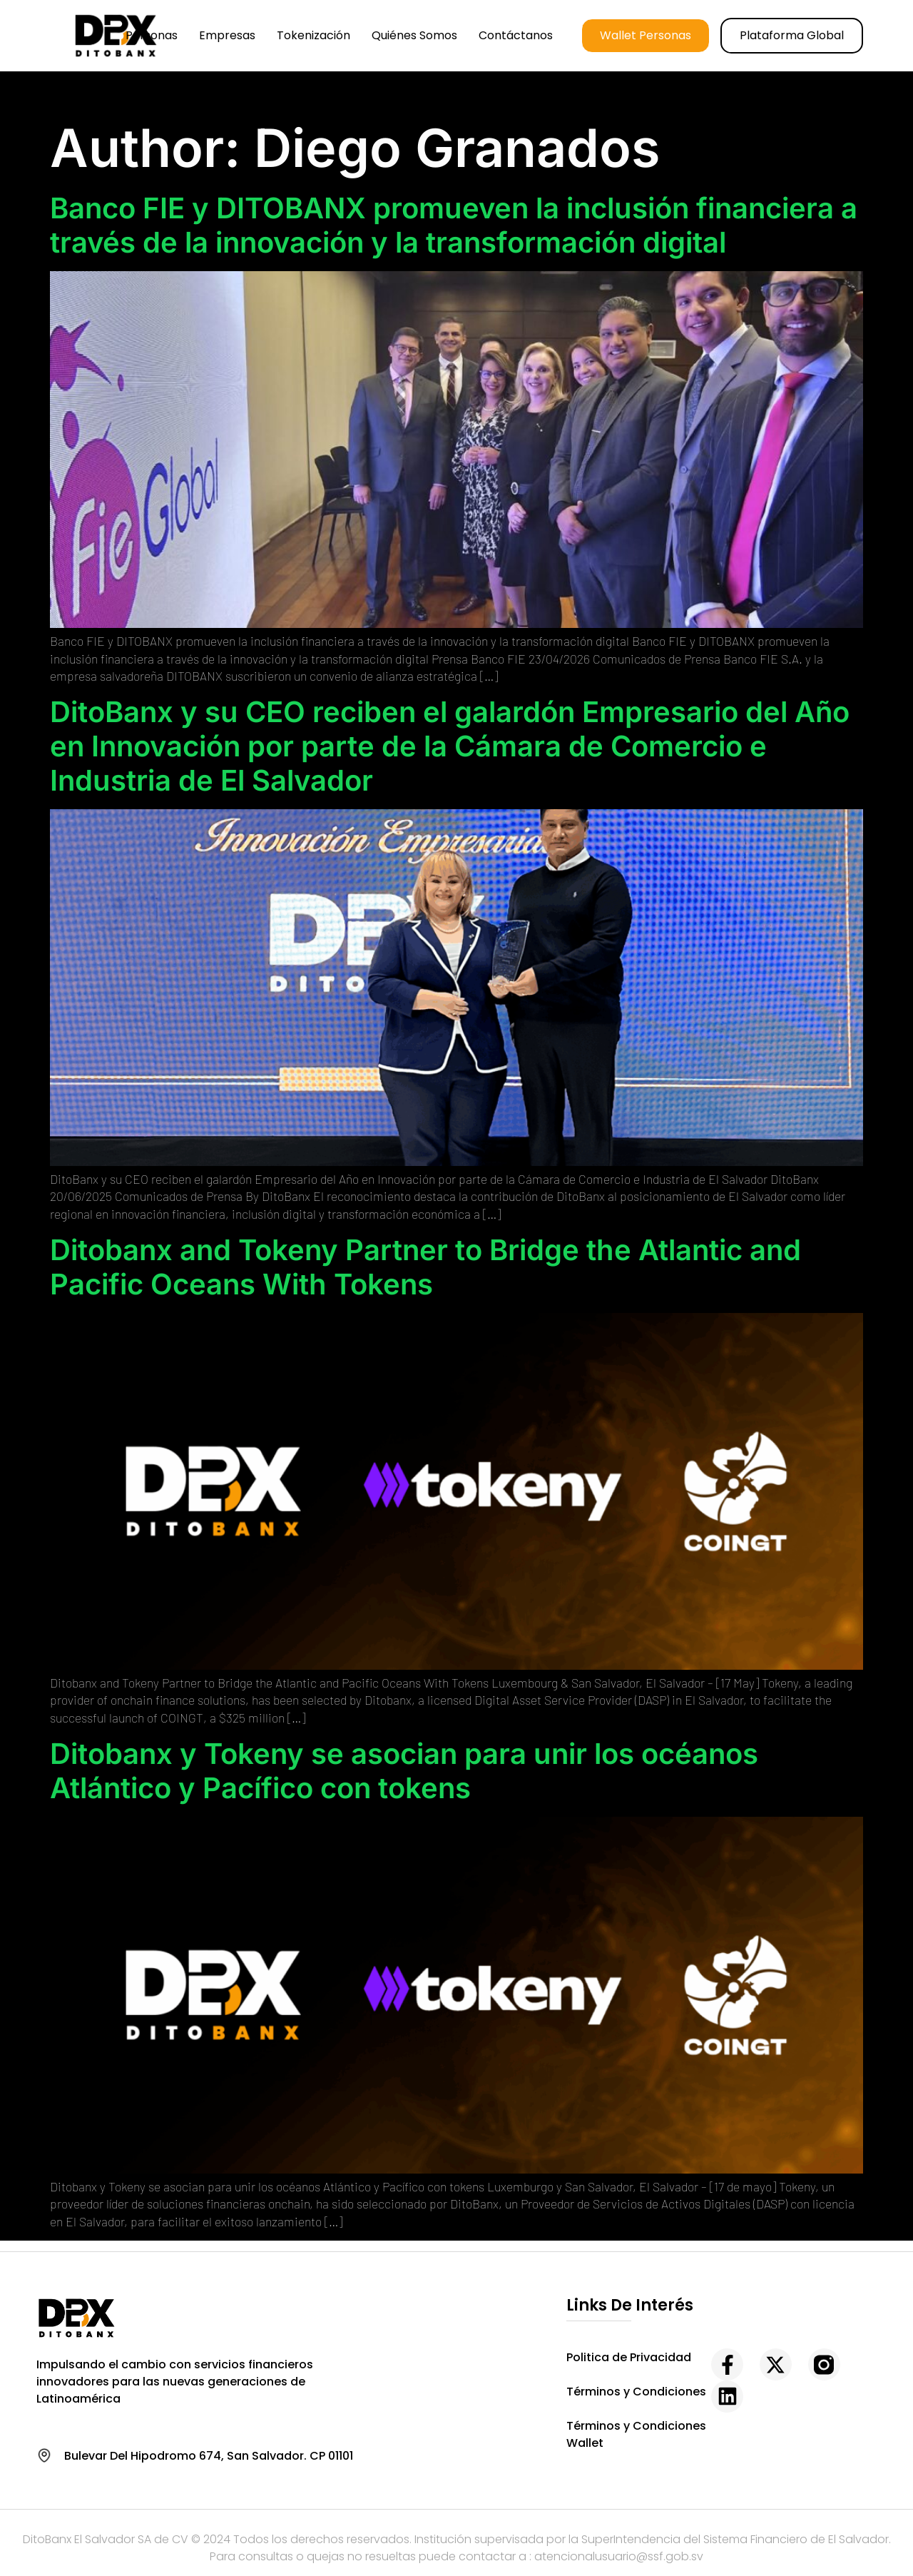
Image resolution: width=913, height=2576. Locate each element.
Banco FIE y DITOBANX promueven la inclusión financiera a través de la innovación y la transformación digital (453, 225)
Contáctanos (516, 35)
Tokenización (313, 35)
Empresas (227, 35)
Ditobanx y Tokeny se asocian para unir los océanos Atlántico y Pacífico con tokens (404, 1770)
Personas (152, 35)
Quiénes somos (414, 35)
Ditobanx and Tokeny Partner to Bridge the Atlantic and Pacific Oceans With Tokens (425, 1267)
